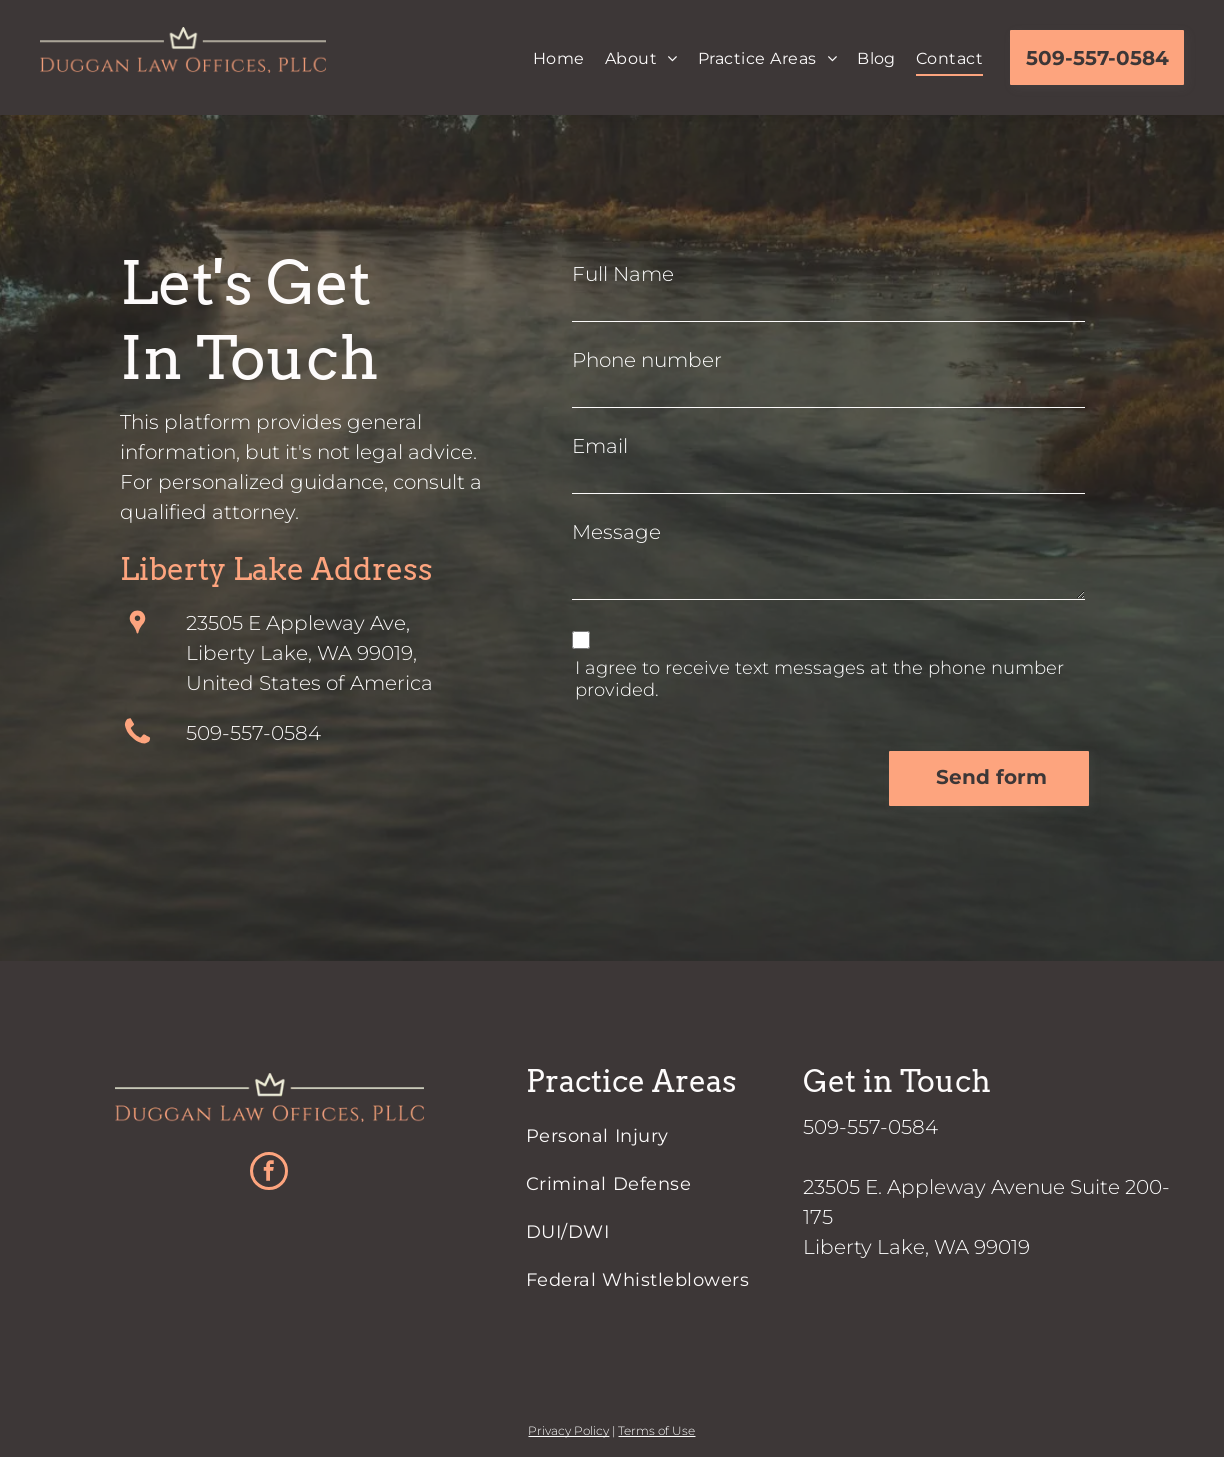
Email (600, 446)
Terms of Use (656, 1430)
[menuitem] (559, 59)
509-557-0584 (253, 733)
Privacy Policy (568, 1430)
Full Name (623, 274)
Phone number (647, 360)
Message (616, 532)
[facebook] (269, 1173)
